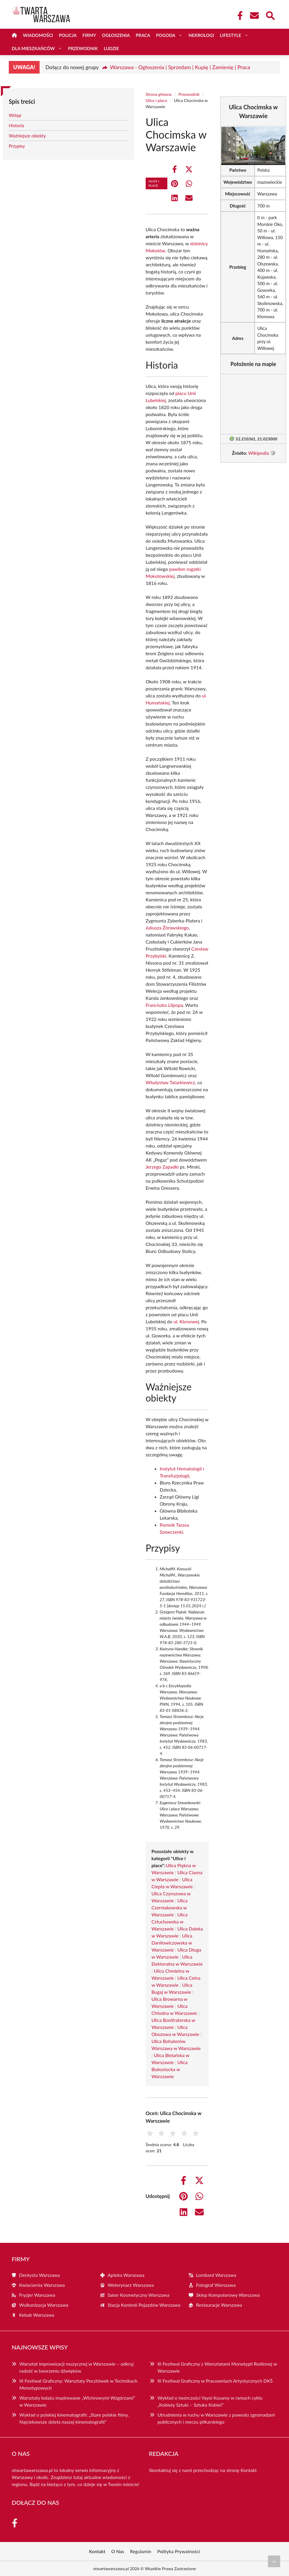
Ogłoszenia (116, 35)
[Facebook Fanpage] (238, 15)
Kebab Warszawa (36, 2315)
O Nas (117, 2551)
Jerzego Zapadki (162, 1166)
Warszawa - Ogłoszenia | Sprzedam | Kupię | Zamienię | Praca (180, 67)
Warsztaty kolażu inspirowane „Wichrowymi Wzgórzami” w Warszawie (77, 2401)
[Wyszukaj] (270, 15)
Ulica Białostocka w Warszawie (170, 2069)
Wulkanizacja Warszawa (43, 2305)
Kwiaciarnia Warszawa (42, 2285)
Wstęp (15, 115)
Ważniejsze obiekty (27, 135)
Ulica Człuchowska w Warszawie (170, 1921)
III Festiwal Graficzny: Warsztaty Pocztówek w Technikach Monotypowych (78, 2384)
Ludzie (111, 48)
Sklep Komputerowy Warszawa (228, 2295)
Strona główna (159, 94)
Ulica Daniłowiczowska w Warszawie (172, 1942)
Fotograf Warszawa (216, 2285)
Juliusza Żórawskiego (167, 927)
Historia (16, 125)
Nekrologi (201, 35)
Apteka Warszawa (126, 2275)
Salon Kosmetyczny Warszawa (138, 2295)
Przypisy (17, 146)
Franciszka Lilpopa (164, 1005)
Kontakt (249, 2470)
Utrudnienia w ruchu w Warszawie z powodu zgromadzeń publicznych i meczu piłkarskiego (216, 2418)
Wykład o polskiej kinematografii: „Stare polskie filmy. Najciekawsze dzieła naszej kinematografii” (74, 2418)
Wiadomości (38, 35)
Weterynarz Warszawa (131, 2285)
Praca (143, 35)
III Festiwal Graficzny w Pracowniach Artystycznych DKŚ (215, 2380)
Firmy (89, 35)
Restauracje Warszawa (219, 2305)
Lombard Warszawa (216, 2275)
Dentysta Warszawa (39, 2275)
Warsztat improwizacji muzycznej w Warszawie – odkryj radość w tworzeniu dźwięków (76, 2367)
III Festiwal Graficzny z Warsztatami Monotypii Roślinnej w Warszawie (217, 2367)
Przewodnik (83, 48)
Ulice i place (156, 100)
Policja (67, 35)
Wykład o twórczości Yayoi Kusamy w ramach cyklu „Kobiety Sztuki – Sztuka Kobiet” (209, 2401)
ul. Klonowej (186, 1321)
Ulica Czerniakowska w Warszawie (170, 1907)
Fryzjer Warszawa (37, 2295)
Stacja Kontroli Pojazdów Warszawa (144, 2305)
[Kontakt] (254, 15)
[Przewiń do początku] (274, 2561)
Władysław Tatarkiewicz (170, 1082)
